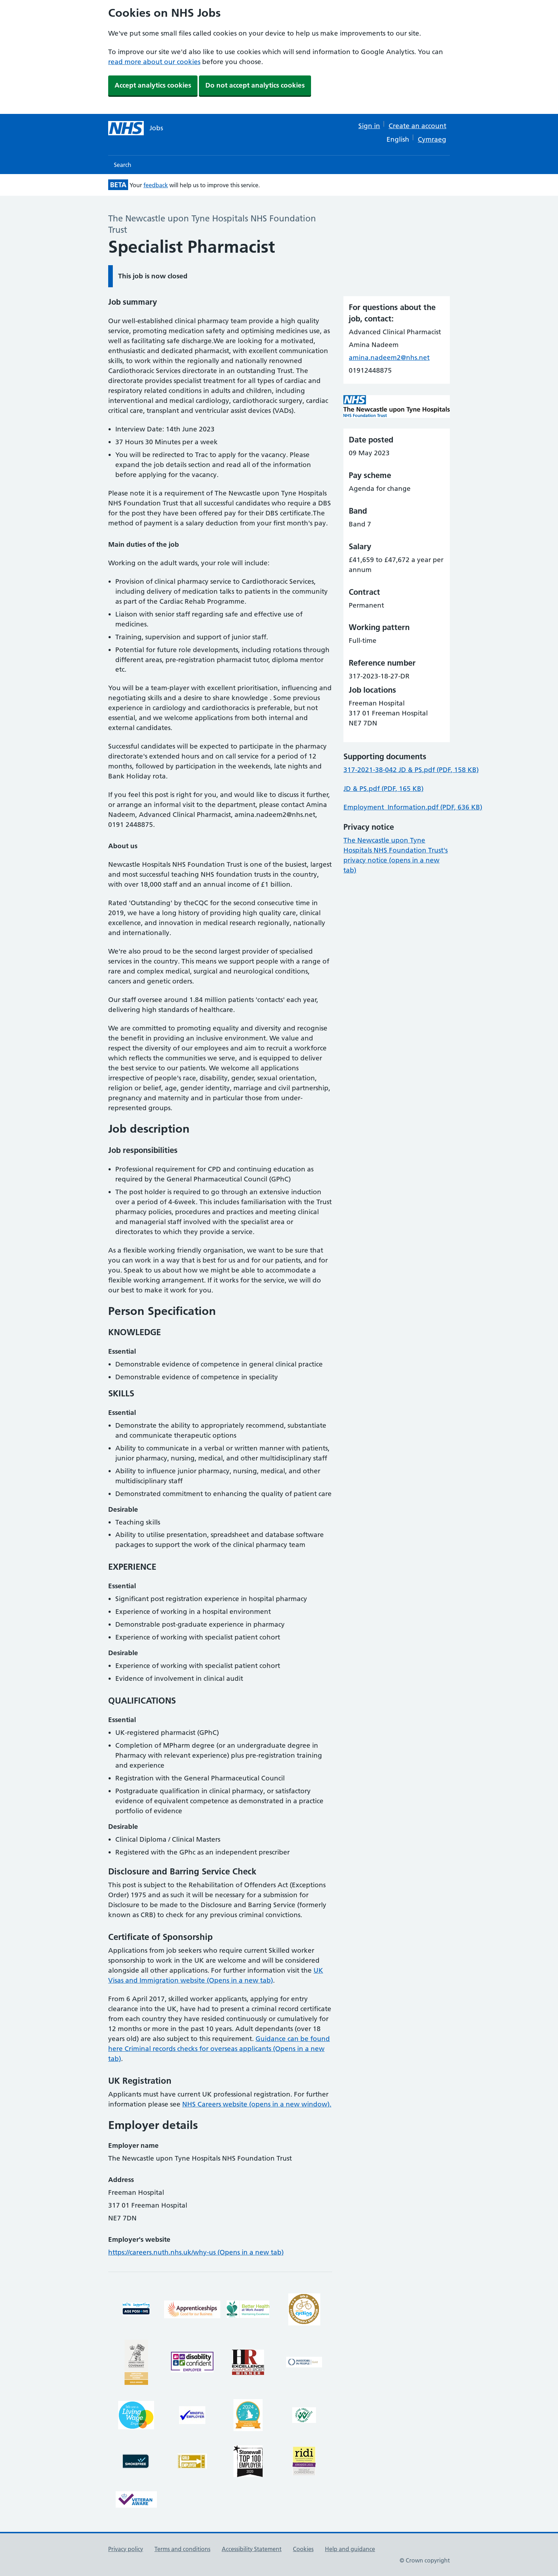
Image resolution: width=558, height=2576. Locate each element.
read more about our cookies (154, 62)
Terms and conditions (182, 2549)
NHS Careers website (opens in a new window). (256, 2104)
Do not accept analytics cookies (255, 85)
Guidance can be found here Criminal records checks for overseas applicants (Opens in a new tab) (219, 2049)
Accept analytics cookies (153, 85)
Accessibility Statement (251, 2549)
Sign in (369, 126)
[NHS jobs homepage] (135, 128)
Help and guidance (350, 2549)
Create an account (417, 126)
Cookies (303, 2549)
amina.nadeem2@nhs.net (389, 357)
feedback (155, 185)
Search (122, 164)
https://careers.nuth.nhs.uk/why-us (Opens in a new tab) (196, 2252)
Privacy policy (125, 2549)
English (397, 139)
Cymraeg (432, 139)
